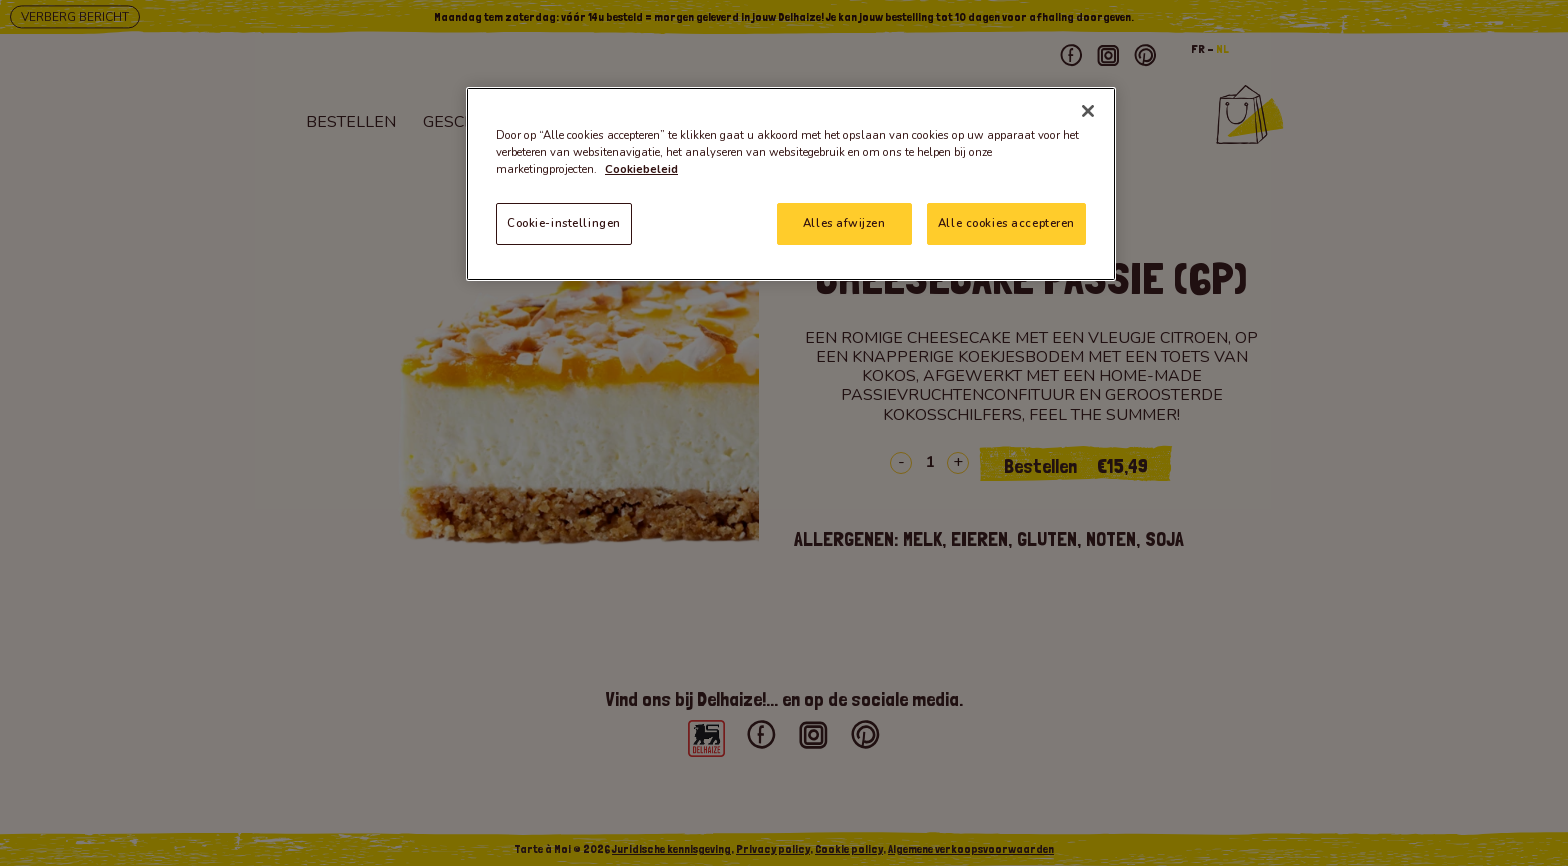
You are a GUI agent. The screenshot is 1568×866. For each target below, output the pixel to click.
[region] (791, 184)
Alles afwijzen (844, 223)
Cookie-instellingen (564, 223)
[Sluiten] (1088, 111)
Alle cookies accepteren (1006, 223)
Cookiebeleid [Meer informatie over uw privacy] (641, 169)
